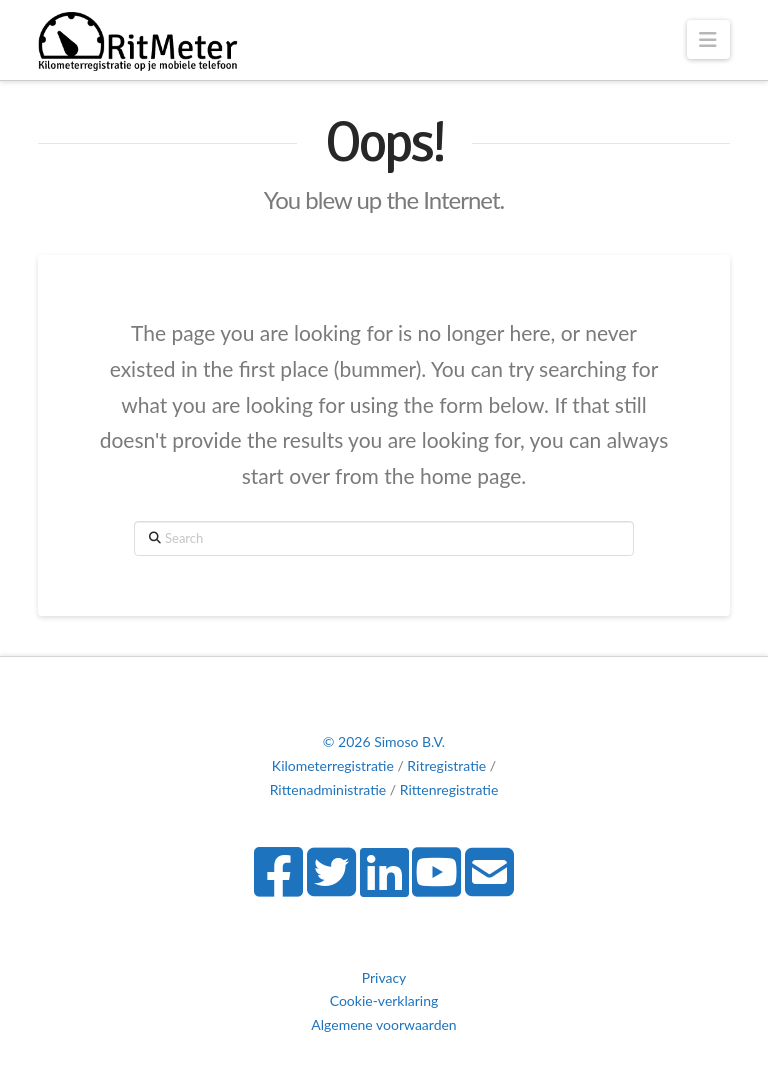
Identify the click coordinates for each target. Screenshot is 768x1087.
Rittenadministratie (328, 789)
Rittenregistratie (449, 789)
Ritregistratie (446, 765)
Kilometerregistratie (333, 765)
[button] (708, 39)
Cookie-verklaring (384, 1000)
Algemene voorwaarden (383, 1024)
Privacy (384, 977)
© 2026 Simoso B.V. (384, 741)
